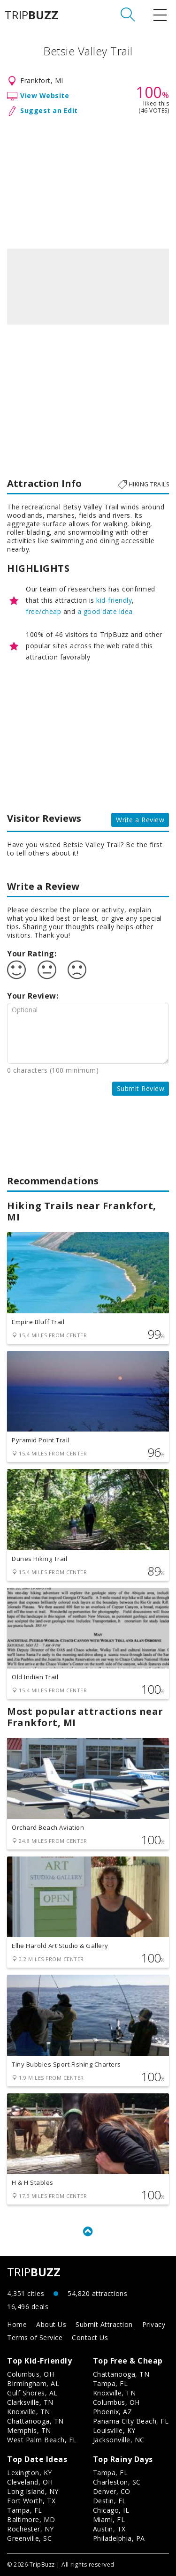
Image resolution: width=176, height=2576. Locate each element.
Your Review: (32, 995)
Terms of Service (34, 2337)
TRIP (31, 15)
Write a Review (140, 819)
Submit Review (141, 1088)
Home (17, 2324)
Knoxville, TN (28, 2411)
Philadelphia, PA (119, 2538)
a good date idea (105, 611)
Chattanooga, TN (35, 2421)
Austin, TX (109, 2528)
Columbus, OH (30, 2374)
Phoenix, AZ (112, 2411)
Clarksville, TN (30, 2402)
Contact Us (90, 2337)
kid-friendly (114, 600)
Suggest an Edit (49, 110)
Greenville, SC (29, 2538)
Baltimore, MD (31, 2519)
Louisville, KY (114, 2430)
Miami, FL (109, 2519)
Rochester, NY (30, 2528)
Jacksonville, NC (119, 2439)
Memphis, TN (29, 2430)
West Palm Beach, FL (42, 2439)
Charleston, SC (117, 2482)
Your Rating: (31, 953)
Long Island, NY (33, 2491)
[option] (88, 287)
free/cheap (43, 611)
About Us (51, 2324)
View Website (44, 95)
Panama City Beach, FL (131, 2421)
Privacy (154, 2324)
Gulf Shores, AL (32, 2392)
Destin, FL (109, 2500)
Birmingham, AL (33, 2383)
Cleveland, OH (30, 2482)
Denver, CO (111, 2491)
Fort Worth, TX (31, 2500)
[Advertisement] (88, 180)
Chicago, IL (111, 2510)
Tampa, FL (110, 2383)
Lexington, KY (29, 2472)
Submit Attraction (104, 2324)
